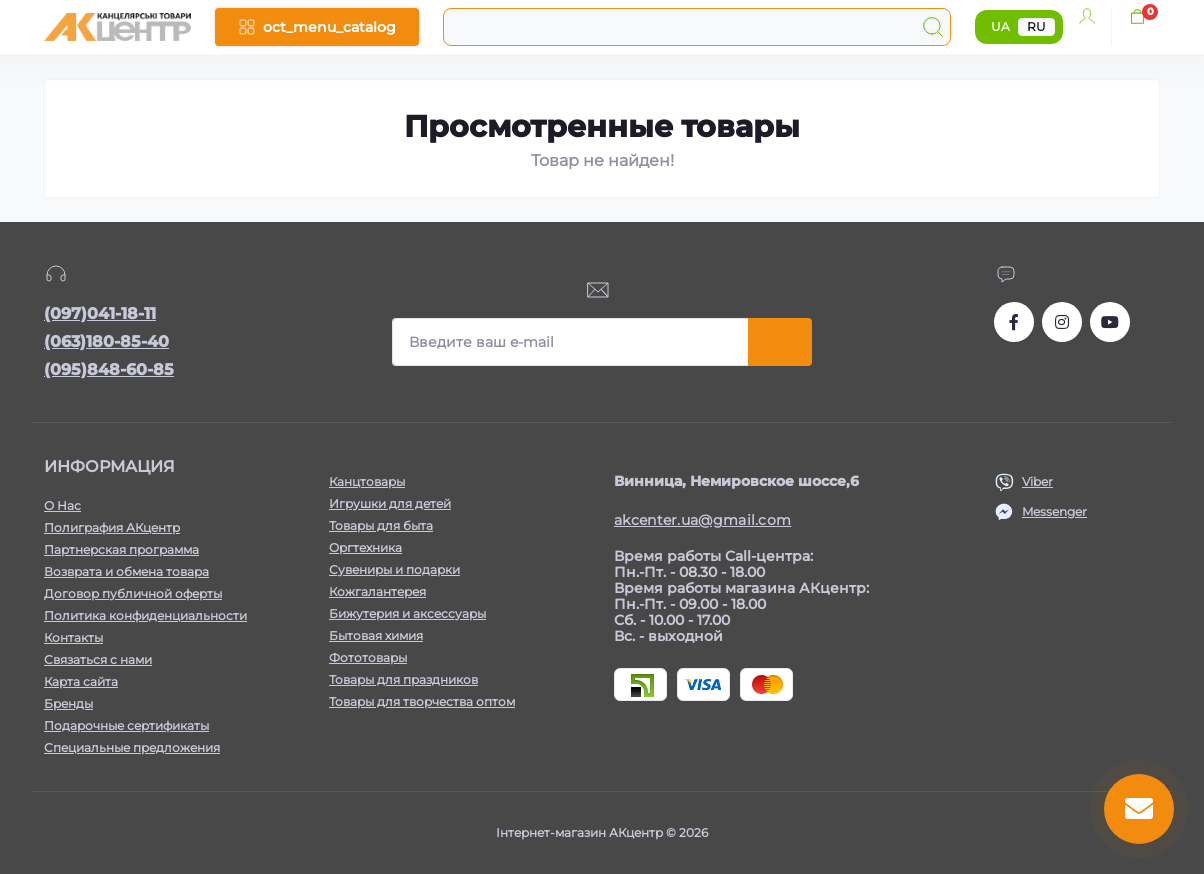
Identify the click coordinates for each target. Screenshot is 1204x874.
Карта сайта (81, 681)
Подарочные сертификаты (126, 725)
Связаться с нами (98, 659)
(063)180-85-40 (106, 341)
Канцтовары (367, 481)
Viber (1037, 481)
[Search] (933, 27)
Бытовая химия (376, 635)
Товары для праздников (403, 679)
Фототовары (368, 657)
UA (1000, 26)
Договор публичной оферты (133, 593)
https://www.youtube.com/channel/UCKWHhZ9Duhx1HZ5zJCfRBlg (1110, 322)
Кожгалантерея (377, 591)
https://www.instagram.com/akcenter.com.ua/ (1062, 322)
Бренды (68, 703)
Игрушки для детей (390, 503)
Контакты (73, 637)
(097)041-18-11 (100, 313)
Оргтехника (365, 547)
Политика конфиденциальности (145, 615)
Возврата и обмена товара (126, 571)
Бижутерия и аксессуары (407, 613)
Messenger (1054, 511)
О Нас (62, 505)
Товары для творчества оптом (422, 701)
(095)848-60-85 (109, 369)
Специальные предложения (132, 747)
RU (1036, 26)
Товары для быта (381, 525)
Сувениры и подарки (394, 569)
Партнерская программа (121, 549)
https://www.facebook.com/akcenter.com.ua (1014, 322)
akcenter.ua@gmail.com (702, 520)
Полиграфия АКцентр (112, 527)
